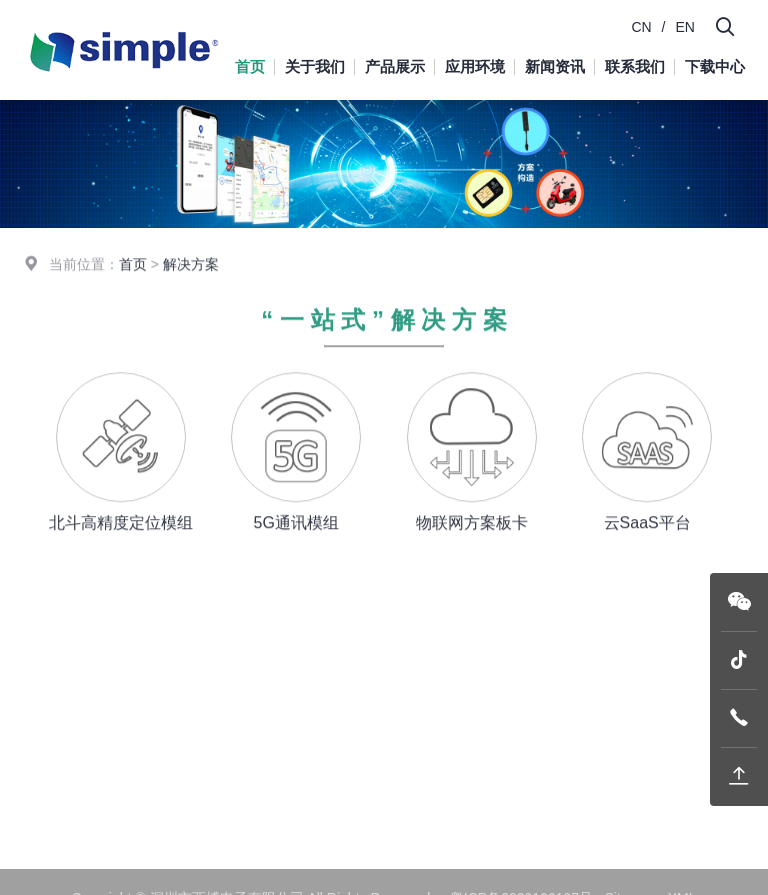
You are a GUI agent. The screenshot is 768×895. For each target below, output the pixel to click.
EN (685, 27)
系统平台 (311, 735)
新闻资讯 (555, 66)
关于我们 (315, 66)
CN (641, 27)
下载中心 (715, 66)
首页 (250, 66)
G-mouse (312, 676)
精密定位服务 (318, 775)
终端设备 (311, 706)
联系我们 (635, 66)
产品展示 (395, 66)
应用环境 (475, 66)
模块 (297, 647)
